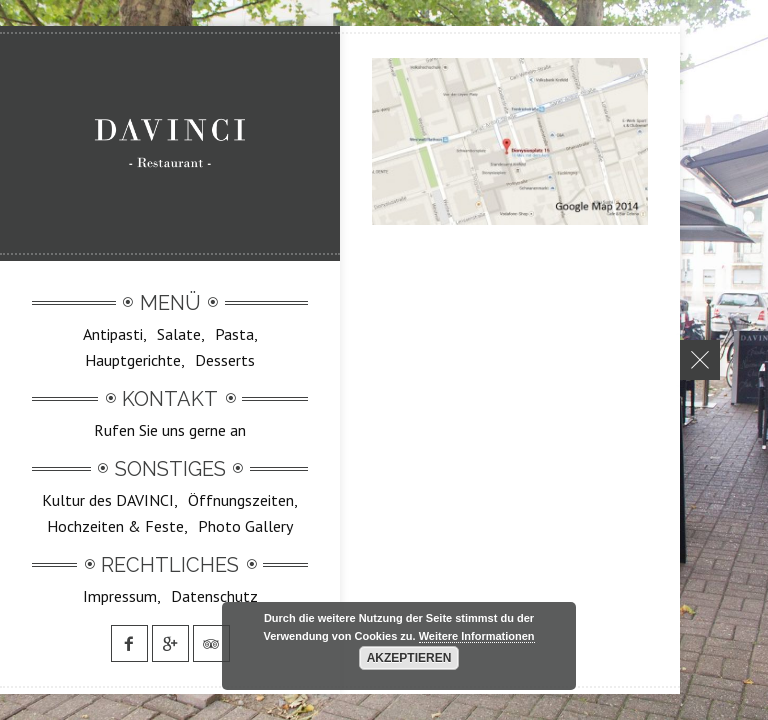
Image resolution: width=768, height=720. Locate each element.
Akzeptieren (409, 658)
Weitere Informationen (477, 636)
